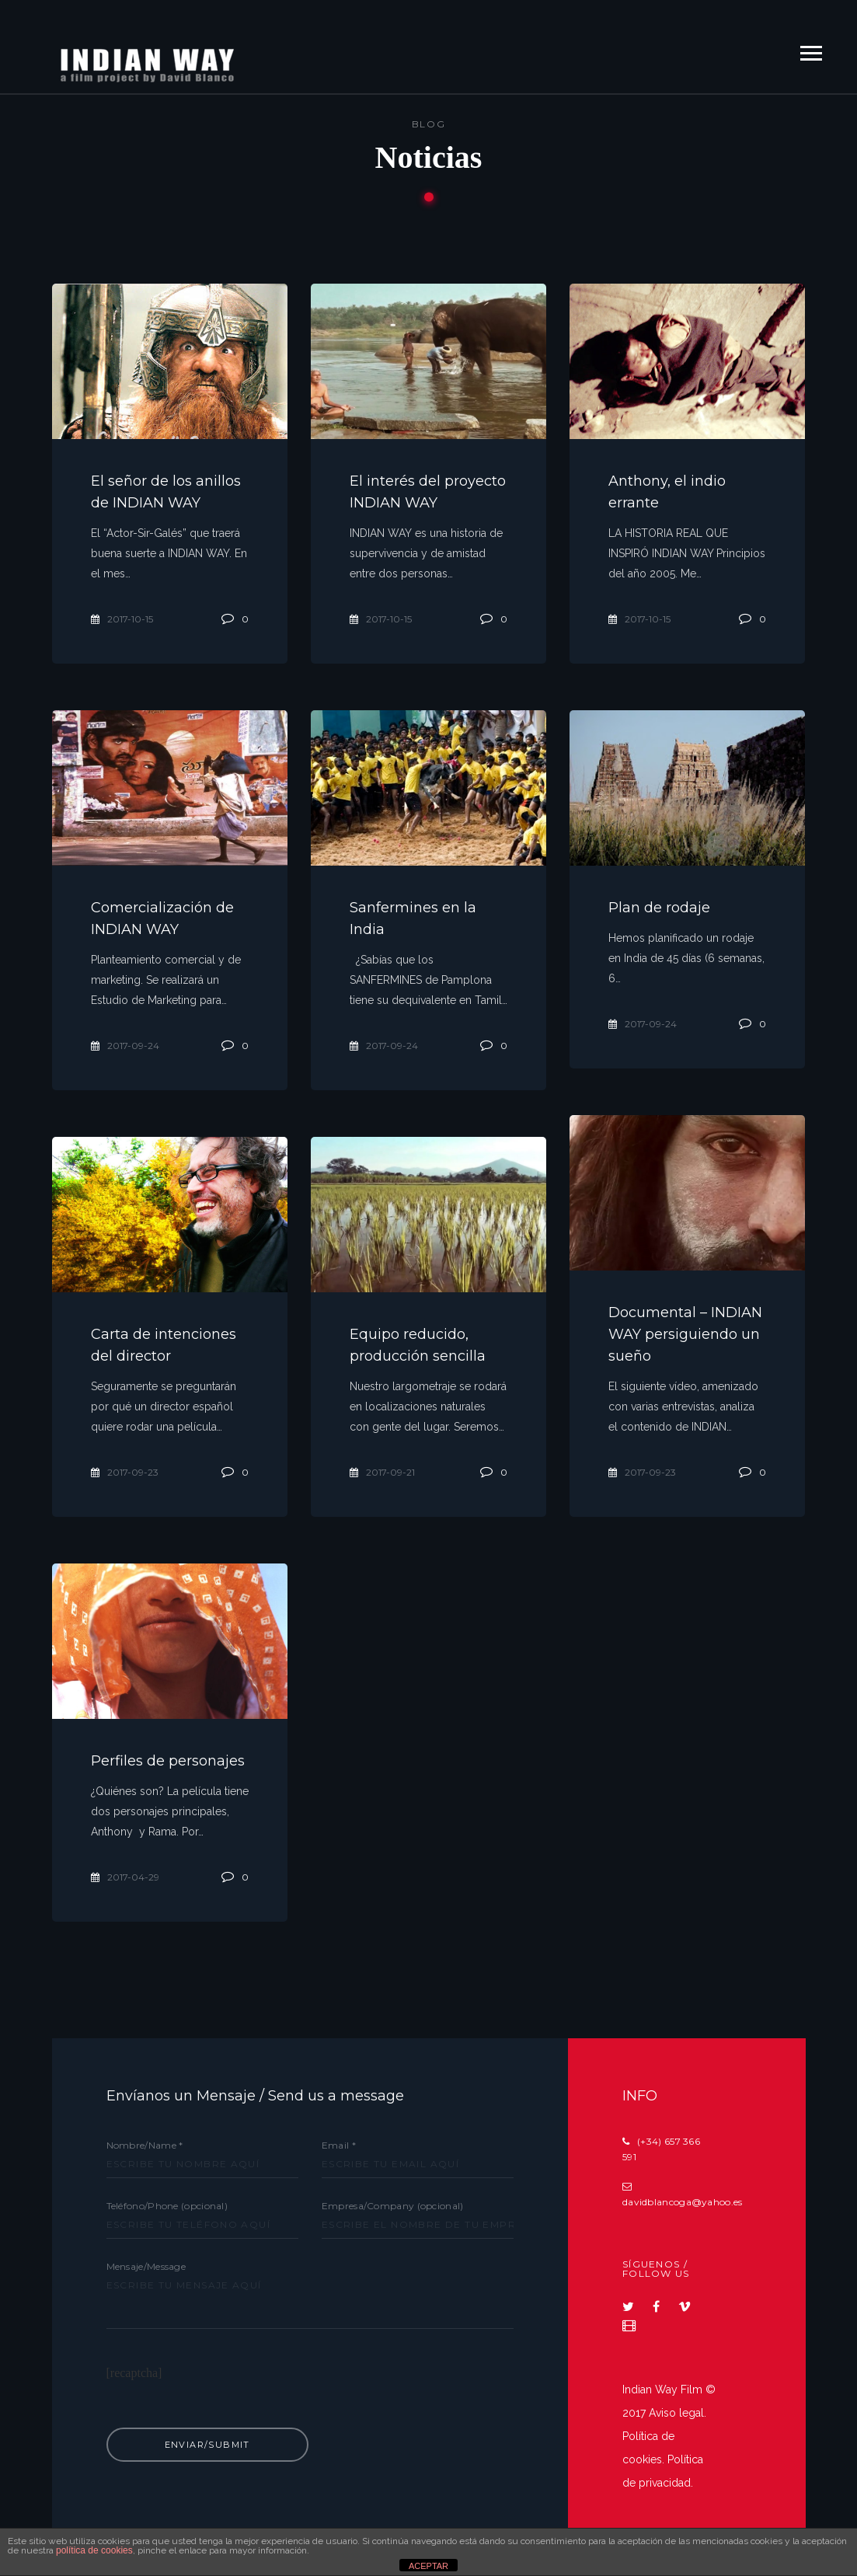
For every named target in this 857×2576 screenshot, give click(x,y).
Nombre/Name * (202, 2154)
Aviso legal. (677, 2413)
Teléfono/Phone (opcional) (202, 2215)
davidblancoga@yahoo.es (682, 2202)
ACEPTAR (428, 2566)
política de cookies (94, 2550)
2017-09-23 (642, 1472)
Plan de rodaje (659, 907)
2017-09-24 (125, 1045)
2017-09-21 (382, 1472)
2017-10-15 (122, 619)
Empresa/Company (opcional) (418, 2215)
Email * (418, 2154)
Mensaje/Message (310, 2314)
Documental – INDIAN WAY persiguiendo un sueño (685, 1334)
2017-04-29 (125, 1877)
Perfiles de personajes (168, 1760)
